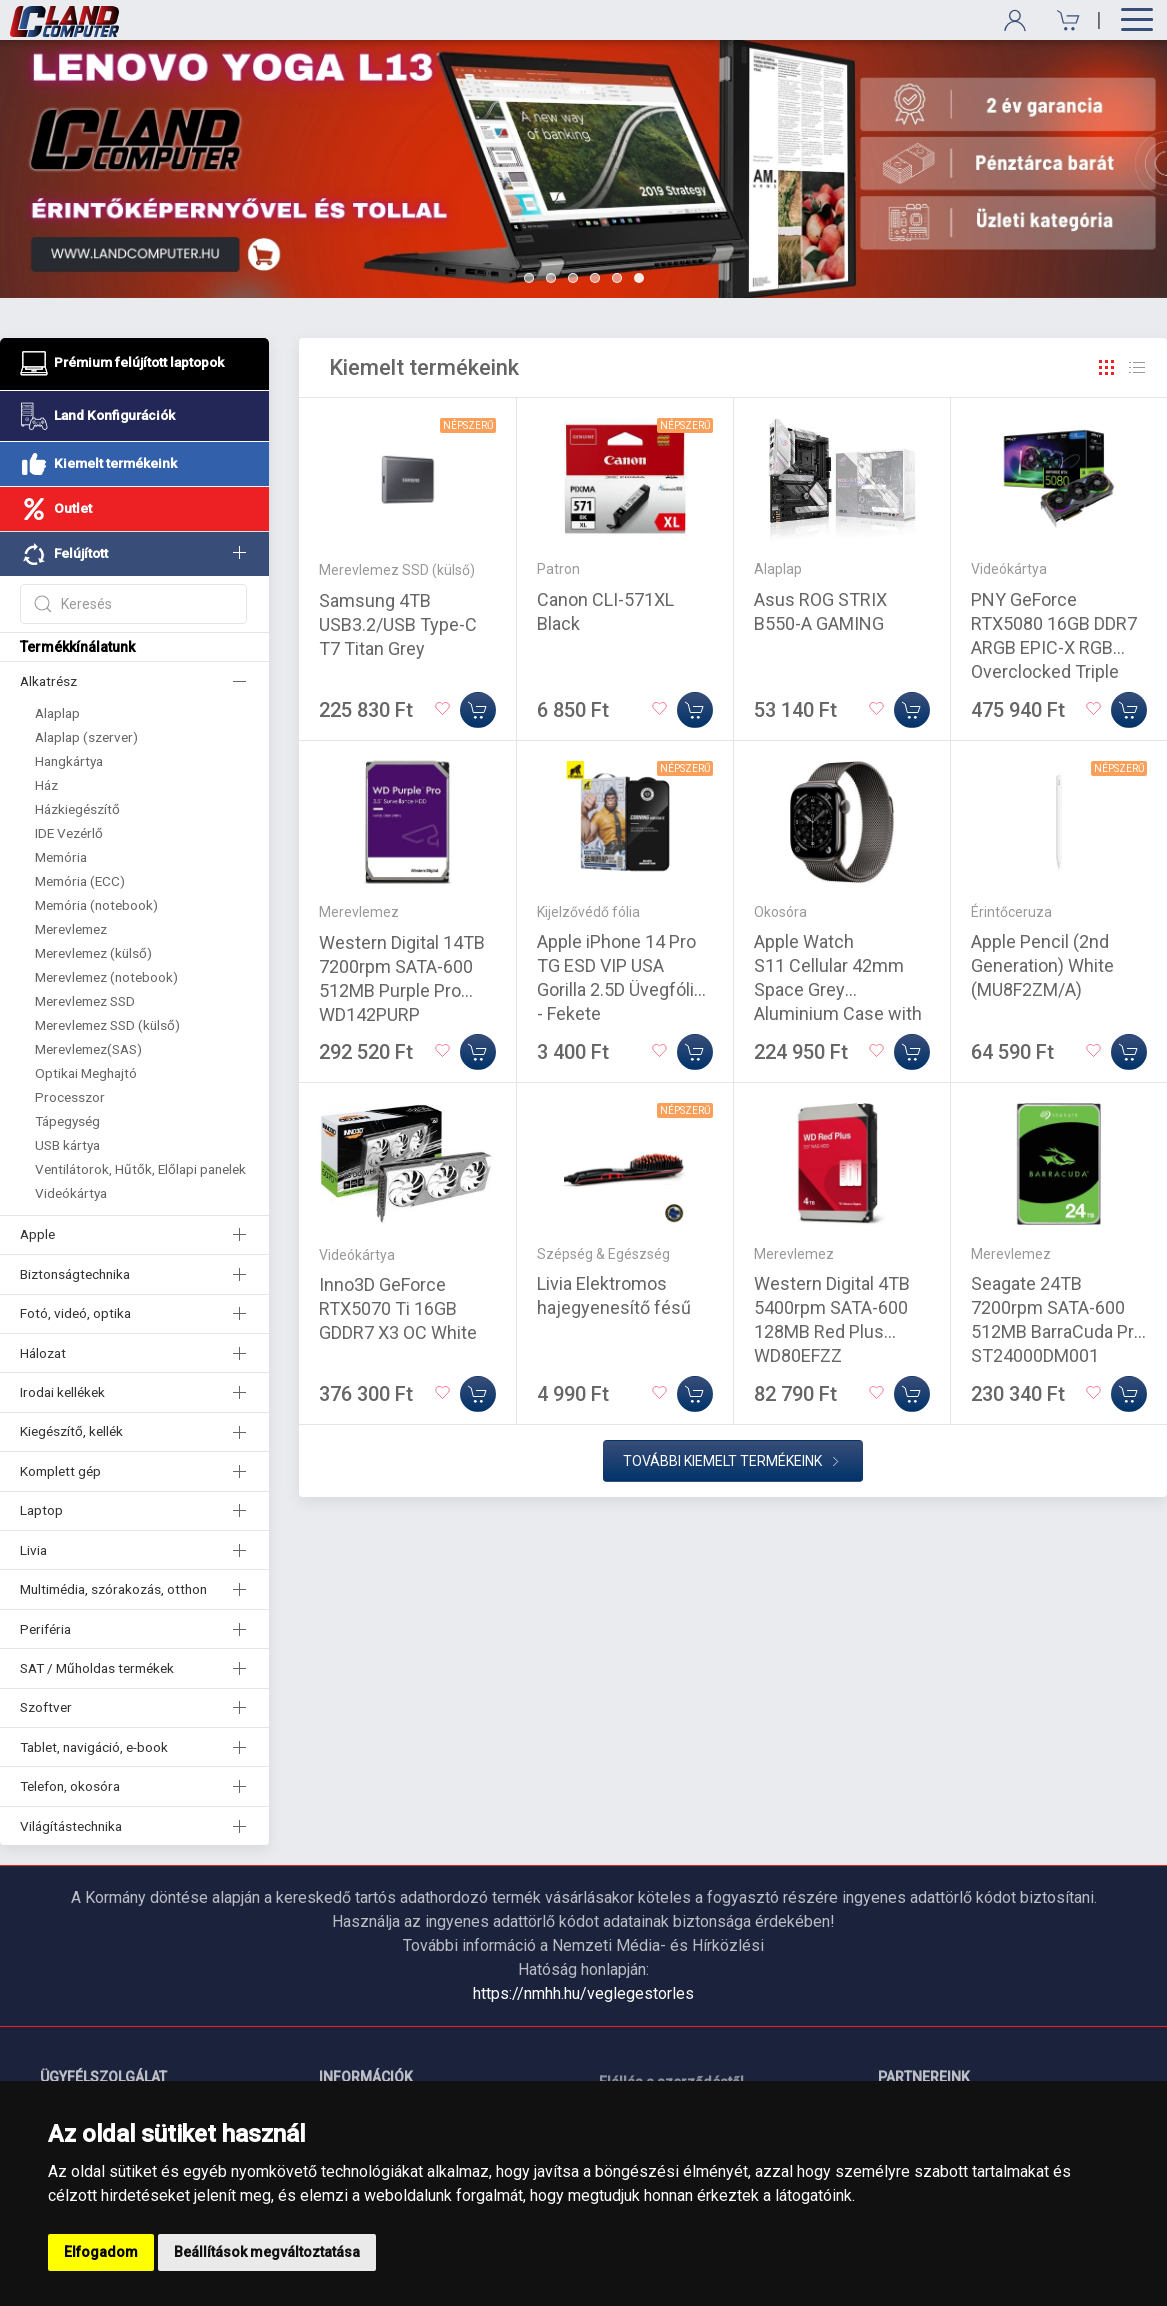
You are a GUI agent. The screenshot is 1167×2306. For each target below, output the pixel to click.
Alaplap (57, 713)
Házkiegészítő (77, 809)
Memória (61, 857)
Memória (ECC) (80, 881)
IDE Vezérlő (69, 833)
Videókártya (71, 1193)
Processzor (70, 1097)
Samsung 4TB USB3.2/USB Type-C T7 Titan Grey (398, 624)
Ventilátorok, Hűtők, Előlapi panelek (140, 1169)
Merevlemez (71, 929)
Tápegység (67, 1121)
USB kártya (67, 1145)
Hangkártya (69, 761)
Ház (46, 785)
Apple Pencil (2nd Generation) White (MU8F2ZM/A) (1042, 965)
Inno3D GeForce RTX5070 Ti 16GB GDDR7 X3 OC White (398, 1308)
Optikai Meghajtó (86, 1073)
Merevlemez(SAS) (88, 1049)
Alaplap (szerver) (86, 737)
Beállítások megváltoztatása (267, 2252)
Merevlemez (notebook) (106, 977)
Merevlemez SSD (85, 1001)
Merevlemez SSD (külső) (107, 1025)
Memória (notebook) (96, 905)
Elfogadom (101, 2252)
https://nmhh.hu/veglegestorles (583, 1993)
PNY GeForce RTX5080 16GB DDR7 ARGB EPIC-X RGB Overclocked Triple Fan (1054, 647)
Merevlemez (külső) (93, 953)
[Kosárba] (478, 710)
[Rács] (1107, 368)
